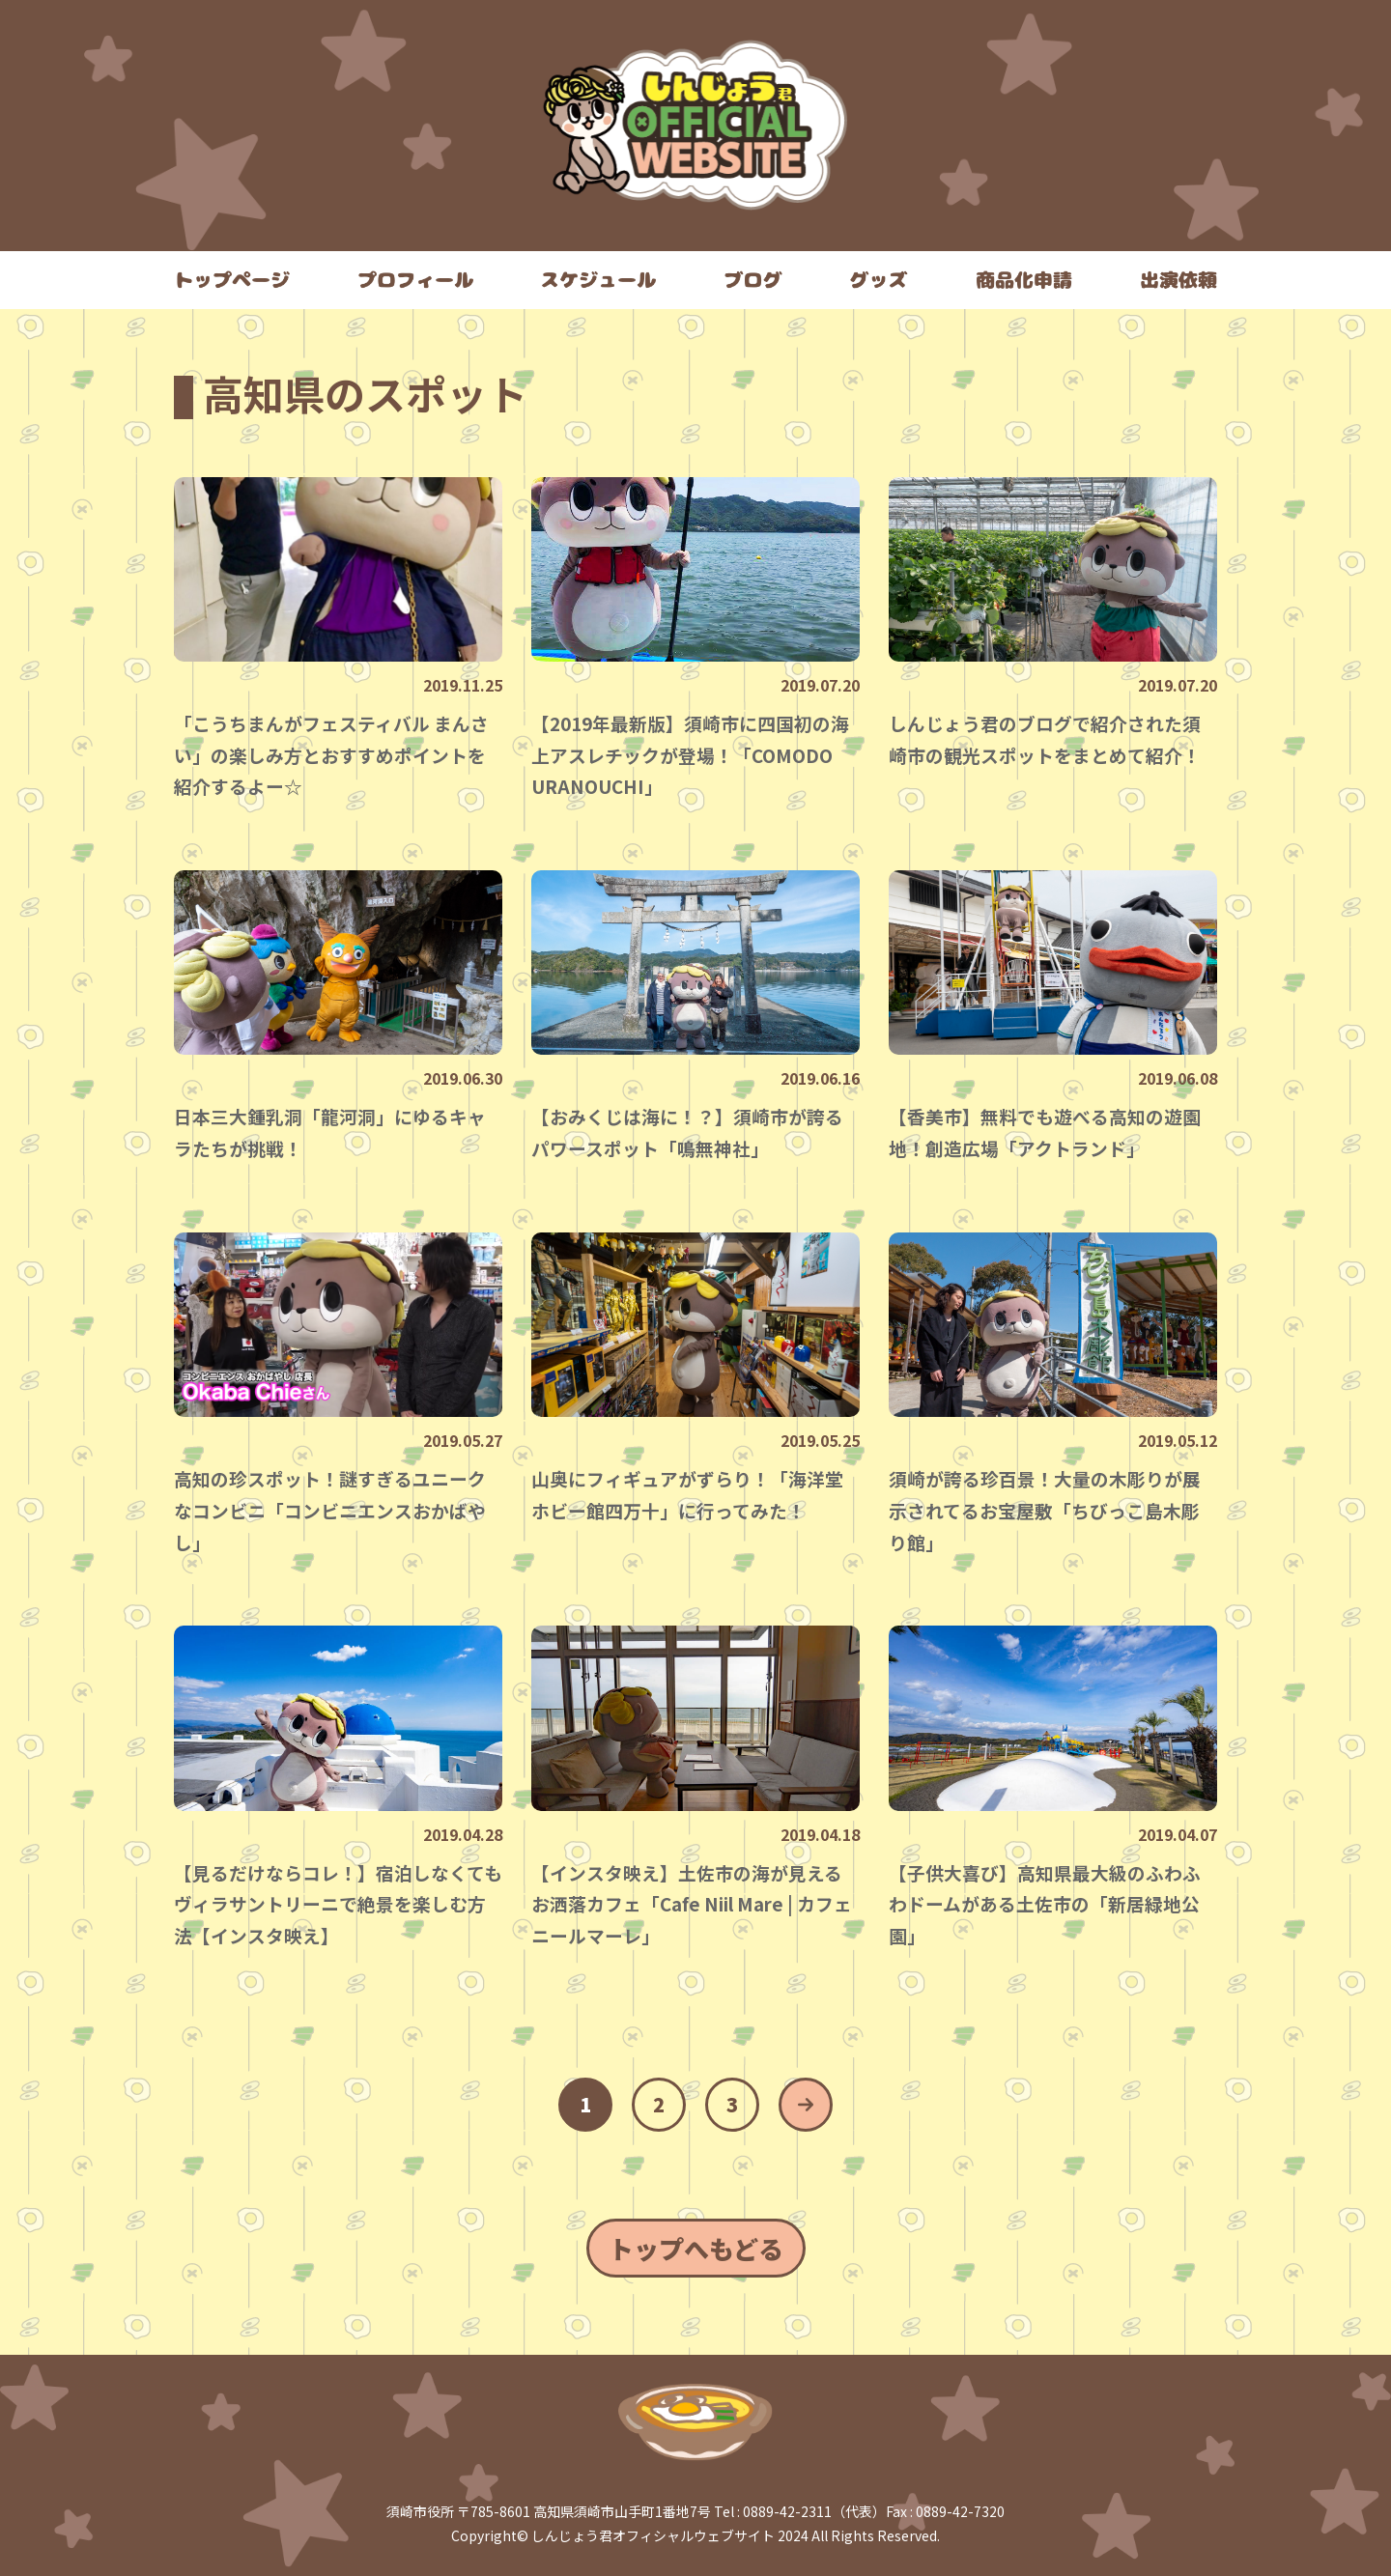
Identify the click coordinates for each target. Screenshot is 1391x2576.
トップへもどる (696, 2248)
